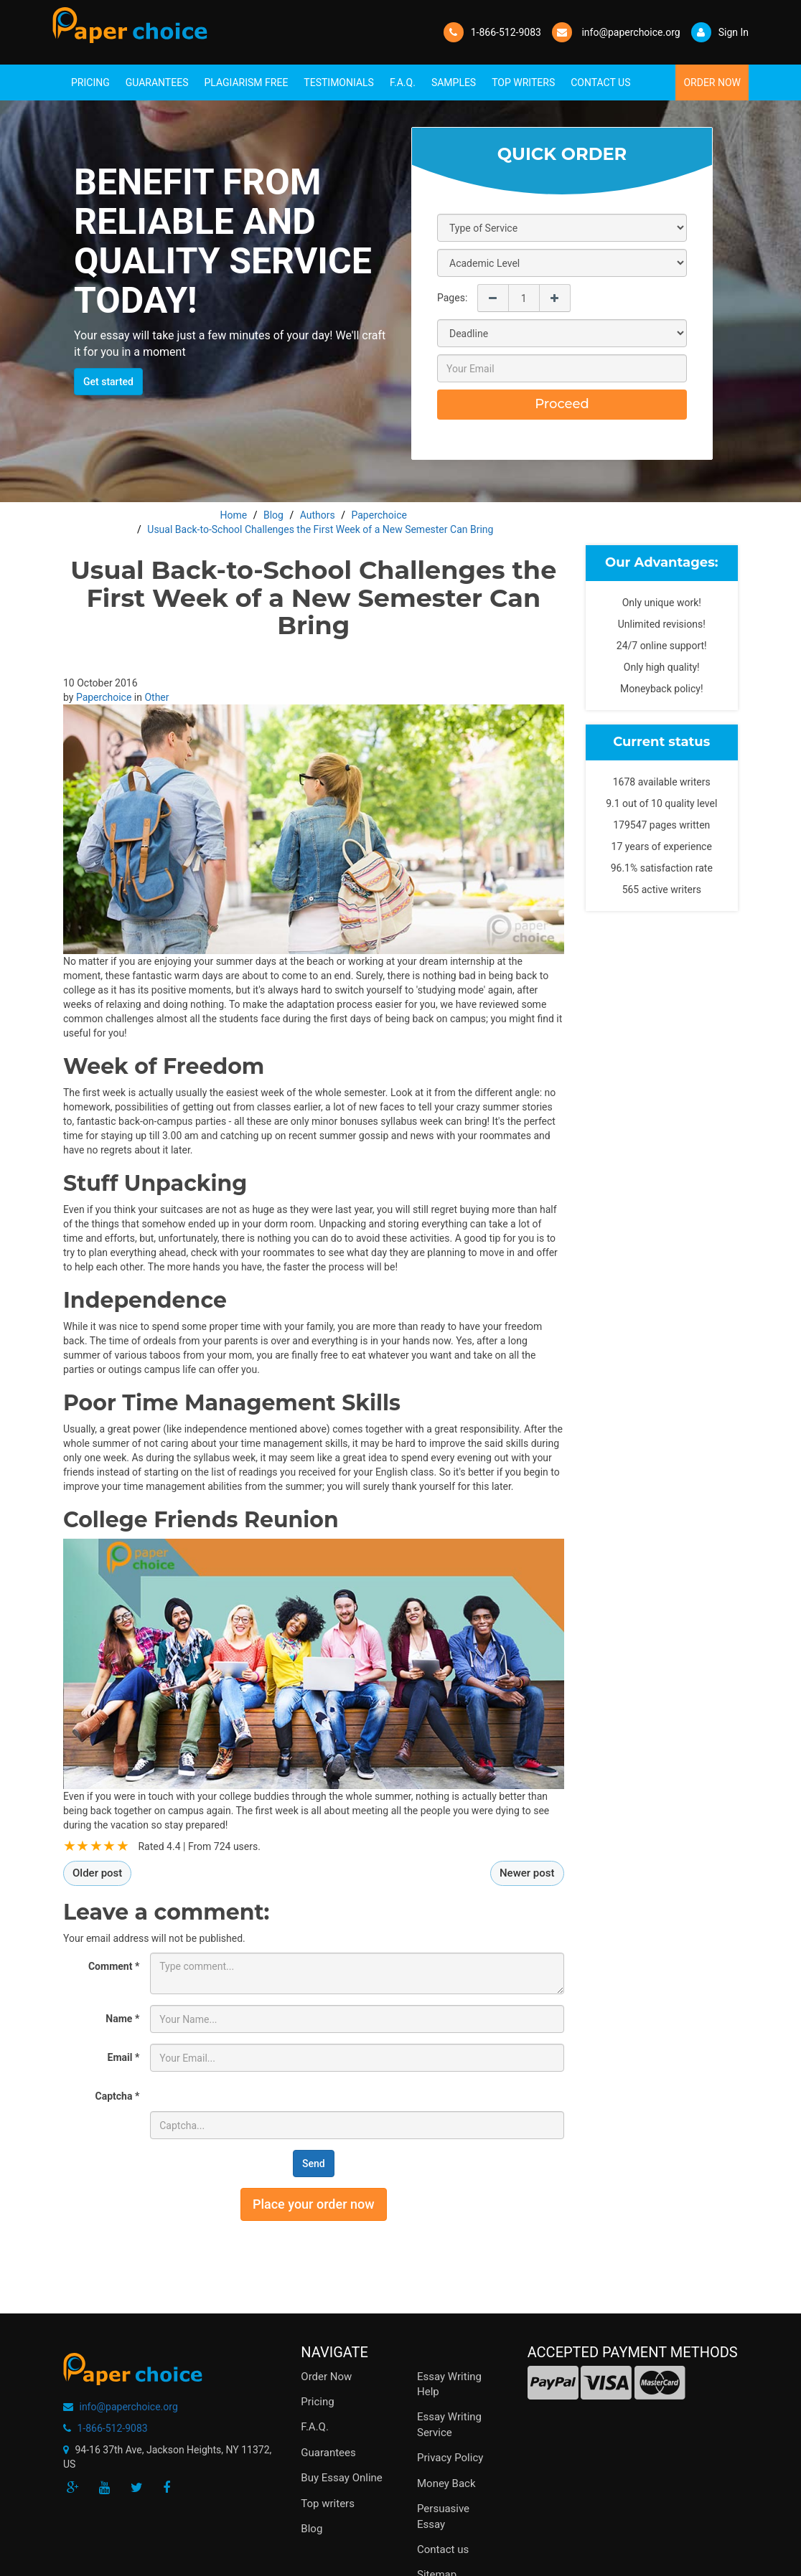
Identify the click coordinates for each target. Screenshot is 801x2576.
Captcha (117, 2096)
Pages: (452, 297)
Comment (113, 1966)
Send (313, 2163)
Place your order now (314, 2204)
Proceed (562, 404)
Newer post (527, 1873)
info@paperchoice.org (128, 2406)
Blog (311, 2528)
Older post (97, 1873)
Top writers (328, 2503)
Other (156, 697)
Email (124, 2057)
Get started (108, 381)
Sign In (720, 32)
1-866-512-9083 (506, 32)
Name (122, 2018)
